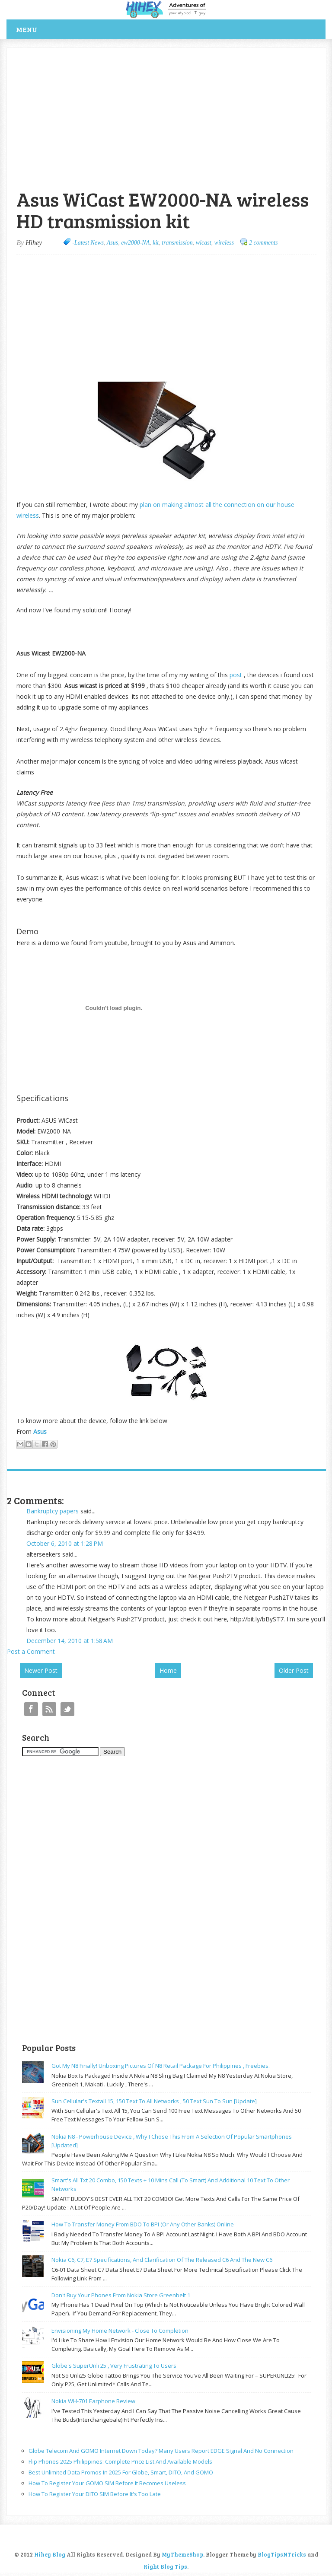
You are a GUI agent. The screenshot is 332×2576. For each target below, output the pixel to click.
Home (168, 1670)
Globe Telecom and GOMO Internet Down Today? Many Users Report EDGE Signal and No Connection (161, 2451)
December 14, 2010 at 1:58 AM (69, 1641)
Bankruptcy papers (52, 1511)
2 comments (263, 242)
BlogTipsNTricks (282, 2554)
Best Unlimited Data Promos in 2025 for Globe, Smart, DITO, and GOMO (121, 2472)
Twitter (67, 1709)
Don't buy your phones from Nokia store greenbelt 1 (120, 2295)
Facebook (31, 1709)
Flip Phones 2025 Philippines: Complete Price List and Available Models (120, 2461)
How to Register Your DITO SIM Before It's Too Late (95, 2494)
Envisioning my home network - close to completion (119, 2330)
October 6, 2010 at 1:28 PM (64, 1543)
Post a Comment (31, 1651)
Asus (112, 242)
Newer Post (40, 1670)
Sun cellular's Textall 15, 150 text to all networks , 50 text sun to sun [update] (154, 2101)
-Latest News (88, 242)
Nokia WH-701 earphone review (93, 2401)
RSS (49, 1709)
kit (156, 242)
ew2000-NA (135, 242)
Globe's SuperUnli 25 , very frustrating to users (113, 2365)
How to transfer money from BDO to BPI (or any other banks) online (142, 2224)
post (236, 675)
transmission (177, 242)
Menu (26, 29)
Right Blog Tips (165, 2566)
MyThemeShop (182, 2554)
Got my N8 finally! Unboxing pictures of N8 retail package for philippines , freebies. (160, 2066)
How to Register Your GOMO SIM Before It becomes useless (107, 2483)
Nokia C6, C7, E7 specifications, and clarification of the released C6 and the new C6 (161, 2260)
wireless (224, 242)
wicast (203, 242)
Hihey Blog (49, 2554)
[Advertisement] (108, 52)
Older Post (294, 1670)
